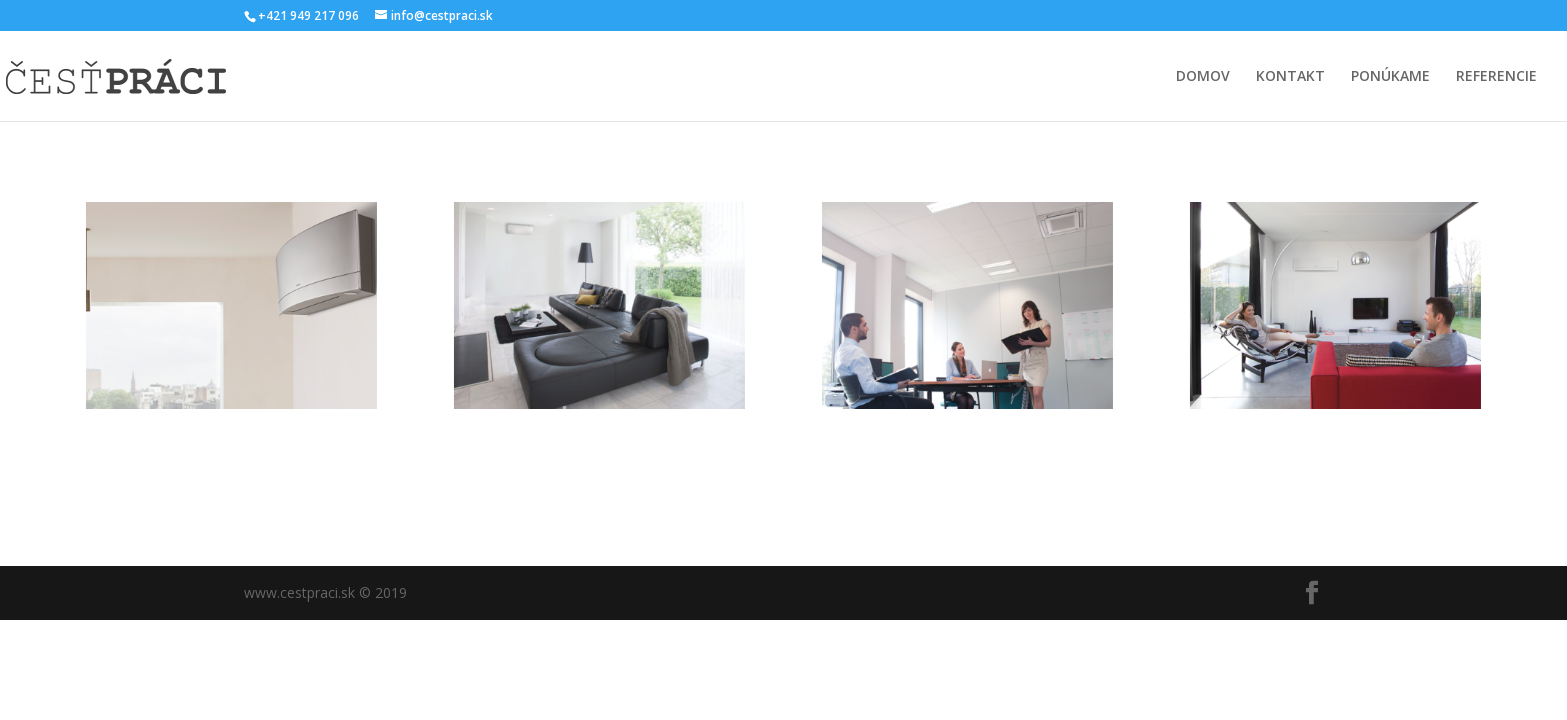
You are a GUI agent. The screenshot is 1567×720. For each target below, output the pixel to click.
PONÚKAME (1390, 77)
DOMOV (1203, 77)
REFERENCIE (1496, 77)
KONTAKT (1290, 77)
